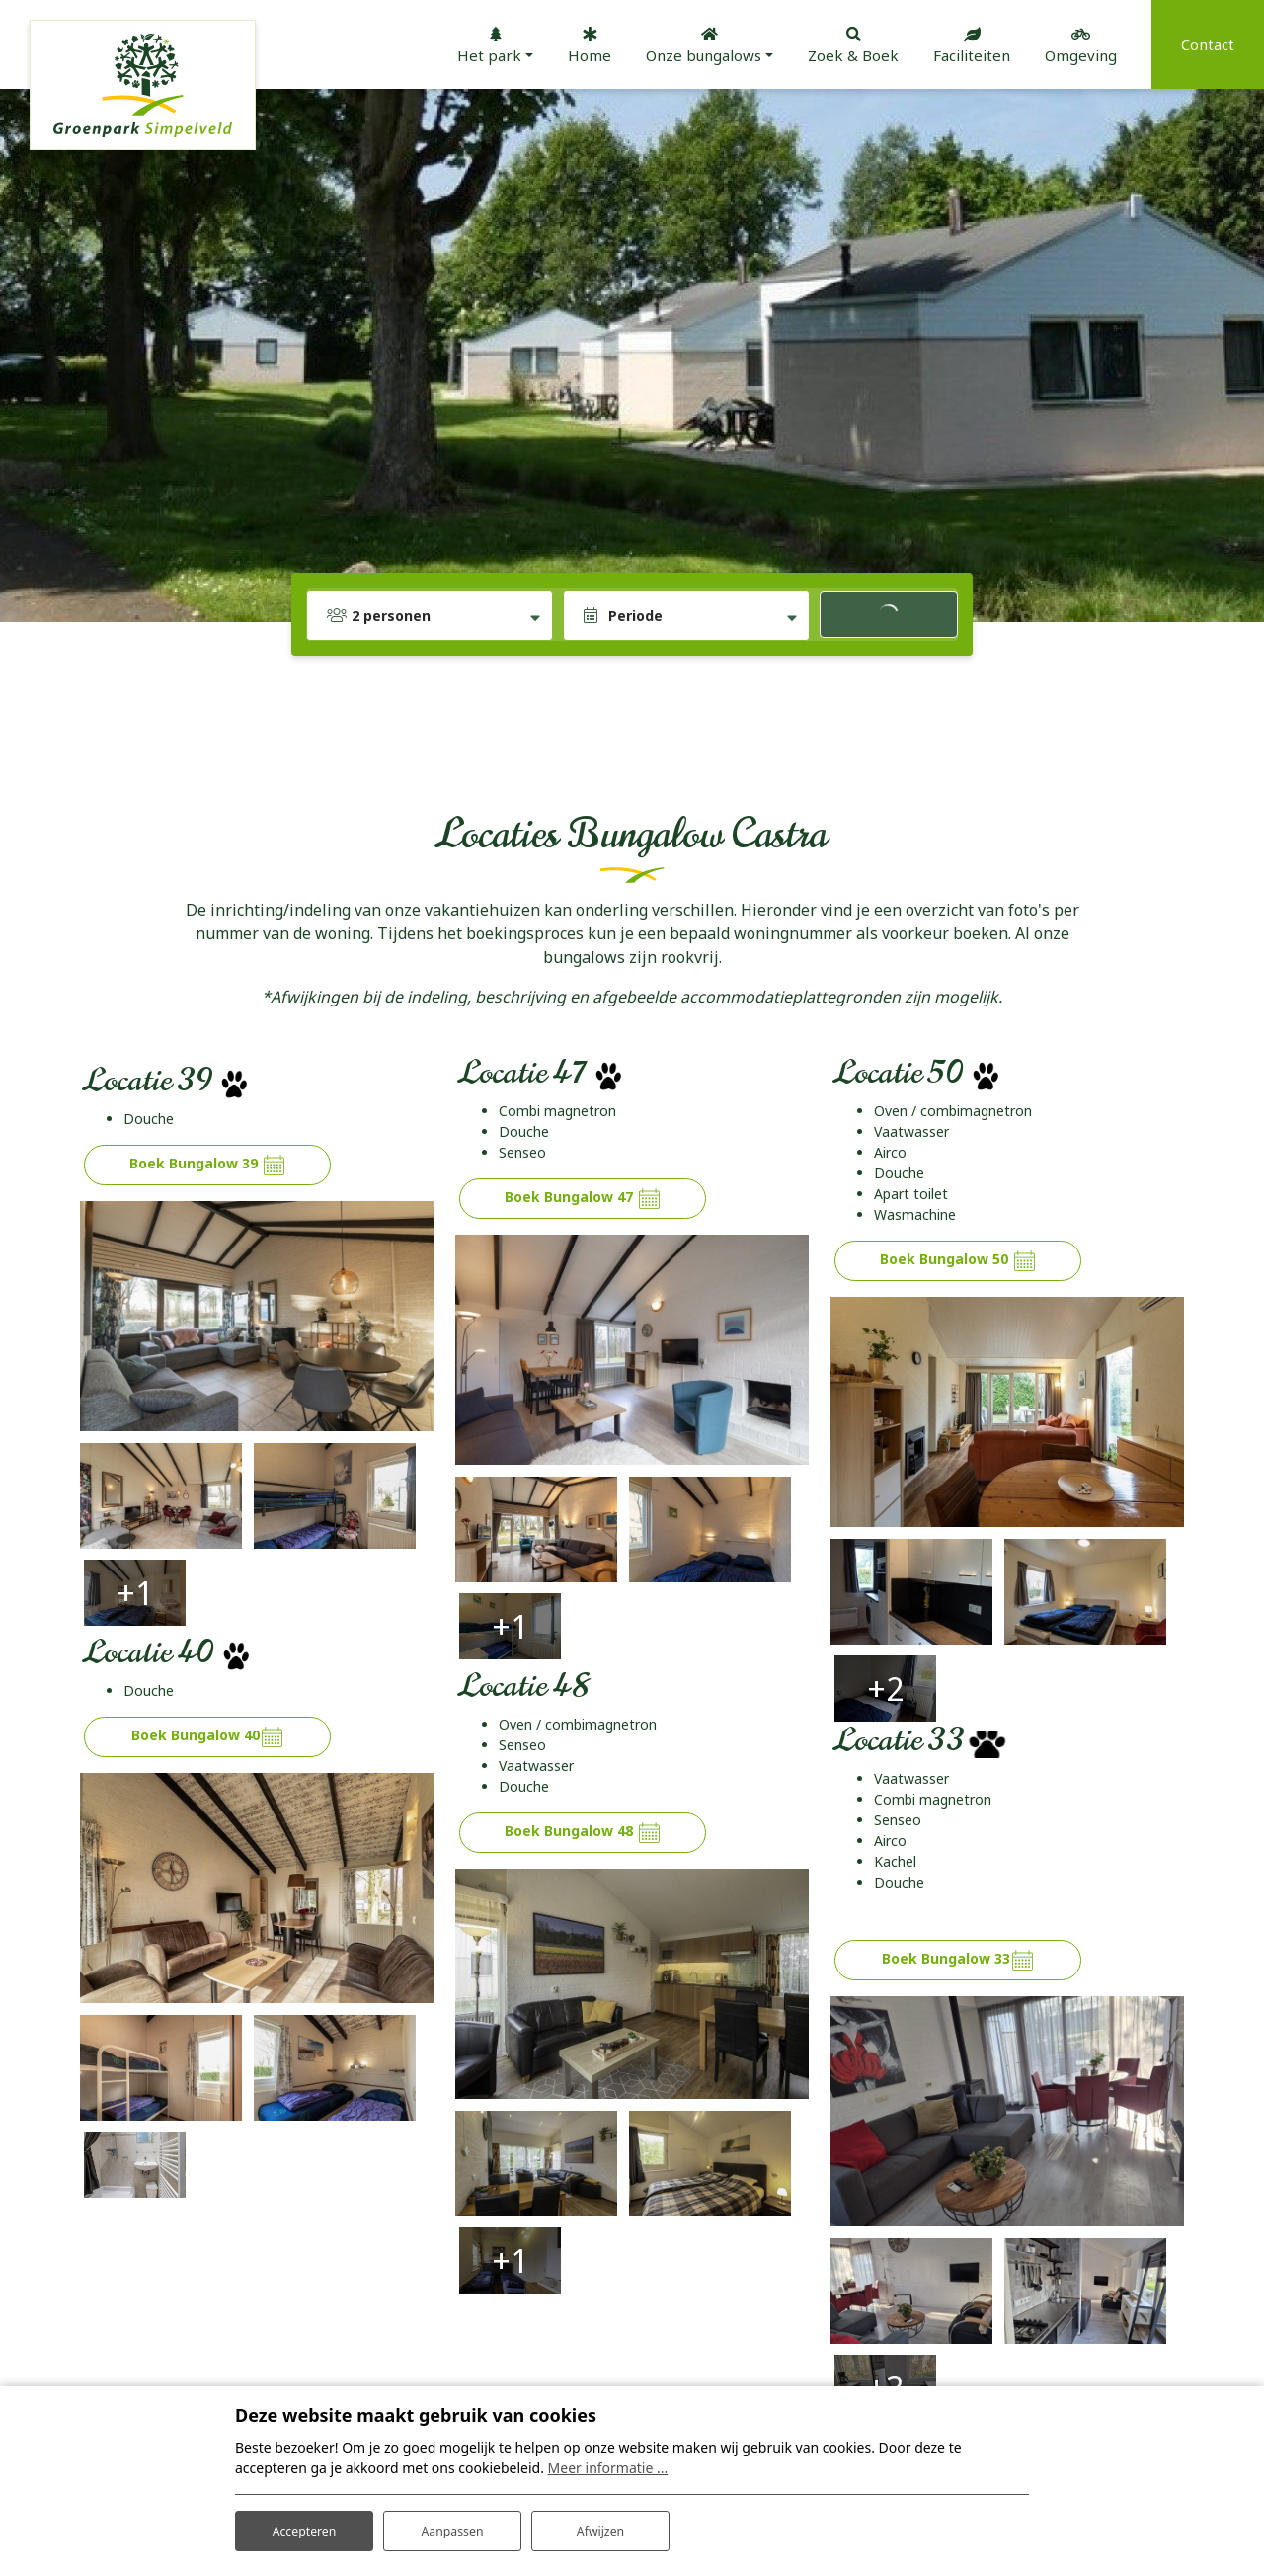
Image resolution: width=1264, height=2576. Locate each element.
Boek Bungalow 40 (207, 1622)
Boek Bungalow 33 (958, 1845)
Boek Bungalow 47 (583, 1198)
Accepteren (304, 2525)
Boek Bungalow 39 (207, 1165)
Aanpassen (452, 2525)
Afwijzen (600, 2525)
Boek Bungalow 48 (583, 1718)
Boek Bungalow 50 (958, 1260)
